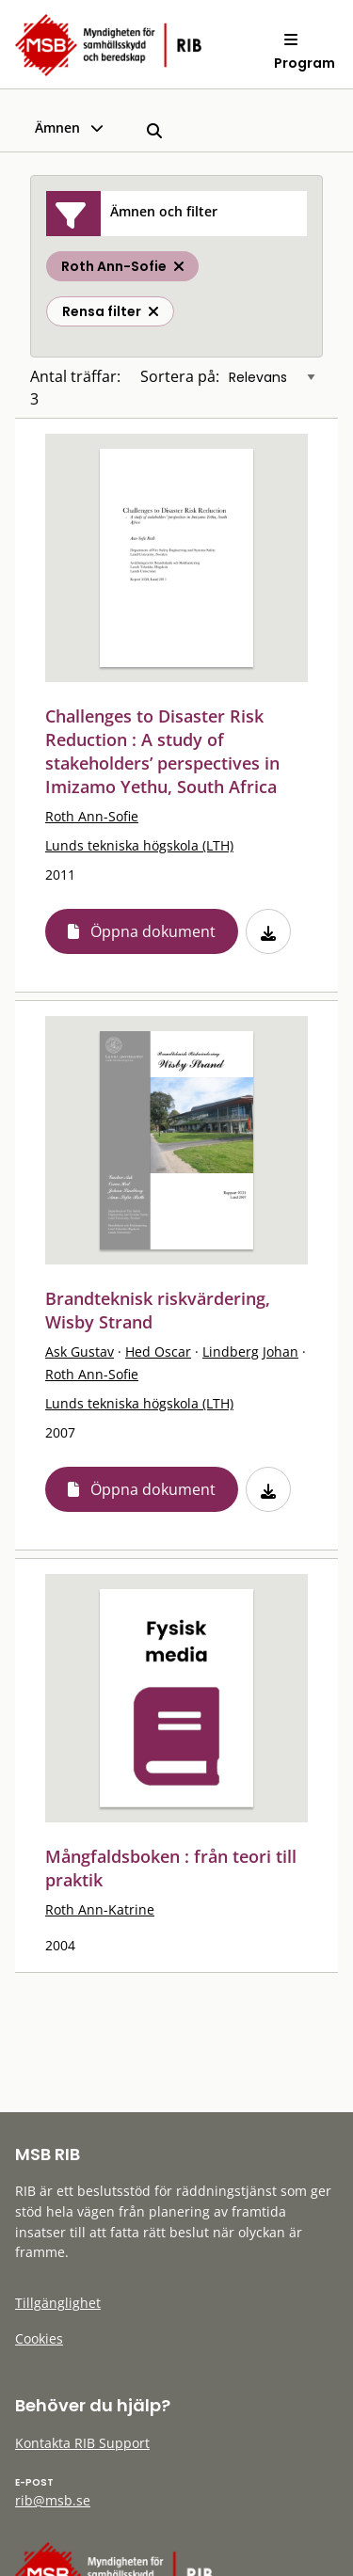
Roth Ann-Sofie (91, 816)
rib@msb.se (52, 2500)
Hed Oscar (158, 1351)
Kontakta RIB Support (82, 2443)
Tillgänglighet (58, 2303)
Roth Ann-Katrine (99, 1909)
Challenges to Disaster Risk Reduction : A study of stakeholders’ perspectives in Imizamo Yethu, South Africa (162, 751)
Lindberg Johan (250, 1351)
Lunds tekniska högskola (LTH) (139, 845)
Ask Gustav (79, 1351)
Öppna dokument (153, 931)
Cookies (39, 2338)
